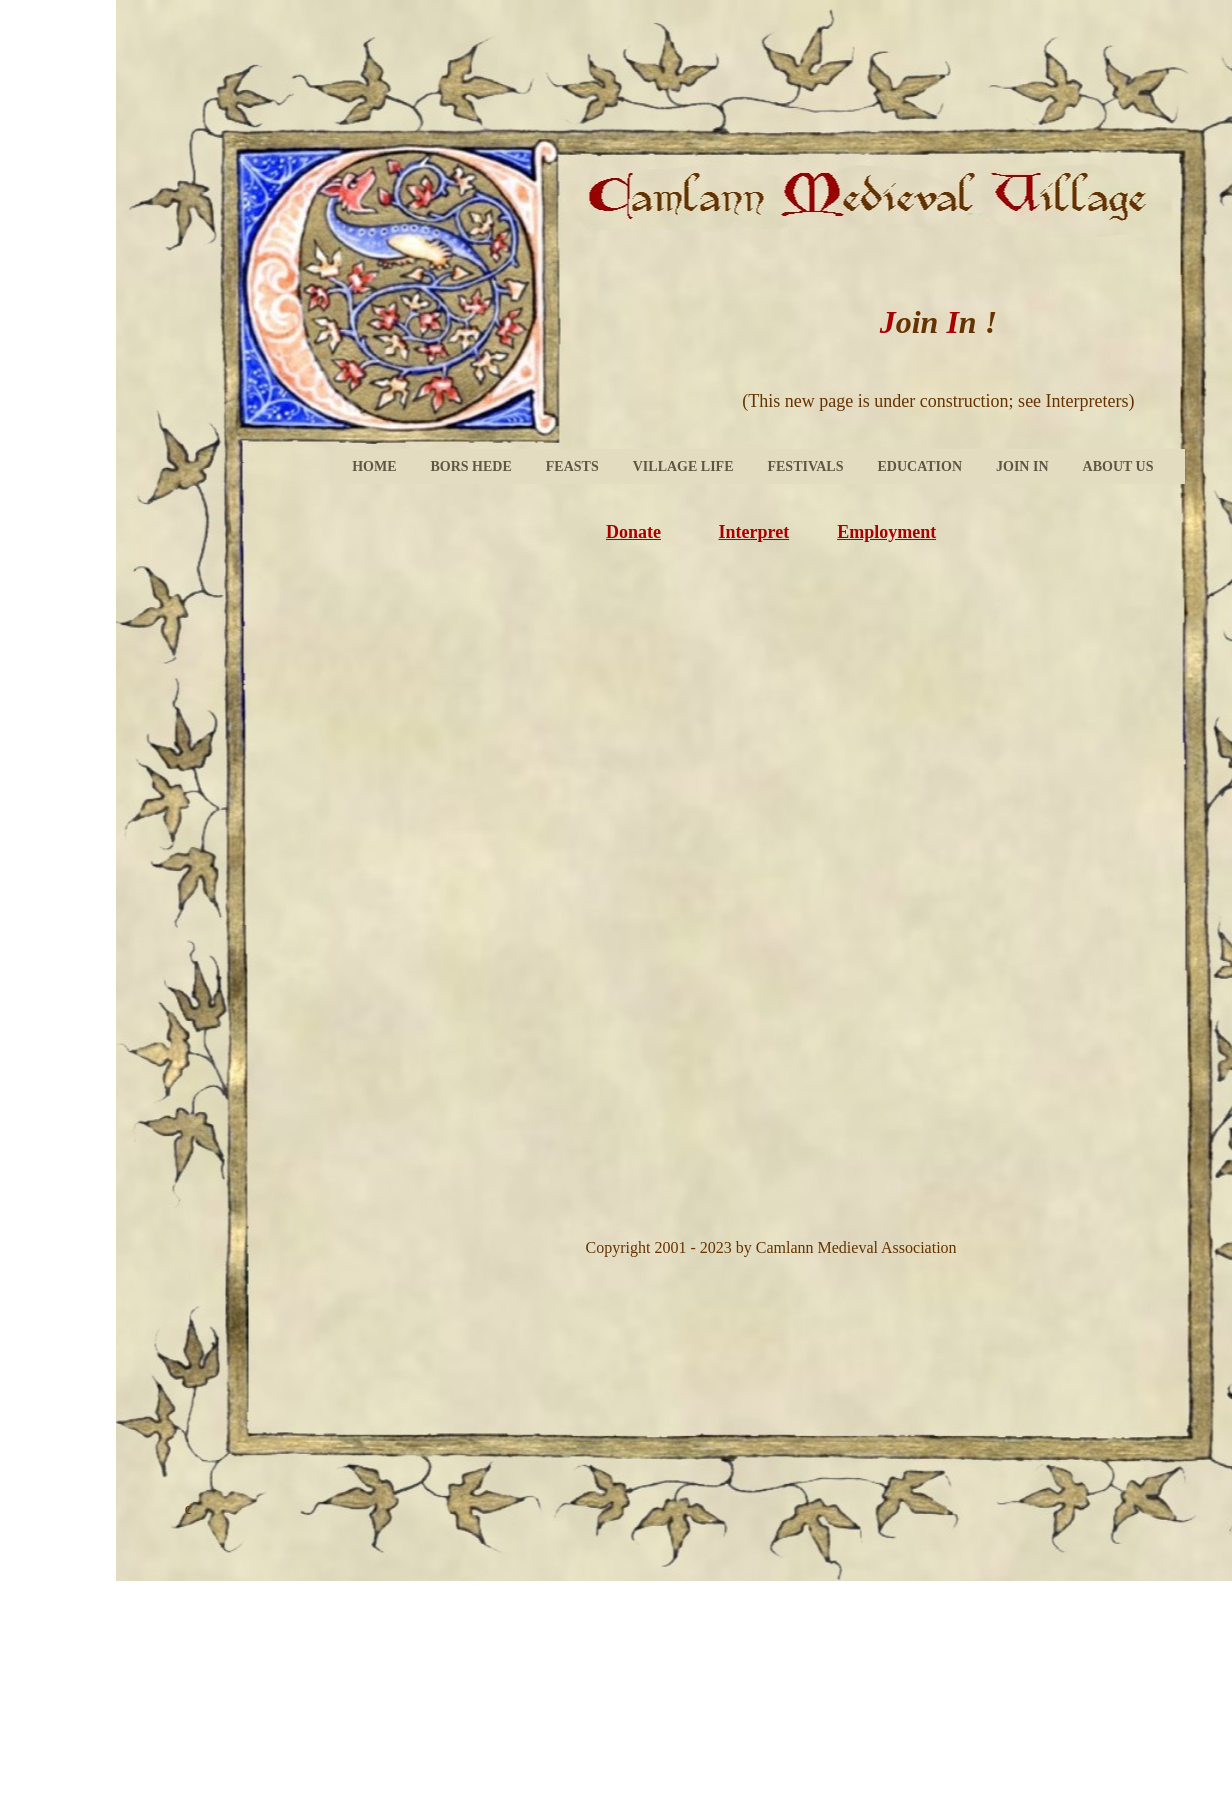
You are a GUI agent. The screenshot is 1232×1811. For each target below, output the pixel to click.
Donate (633, 532)
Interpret (753, 532)
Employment (886, 532)
